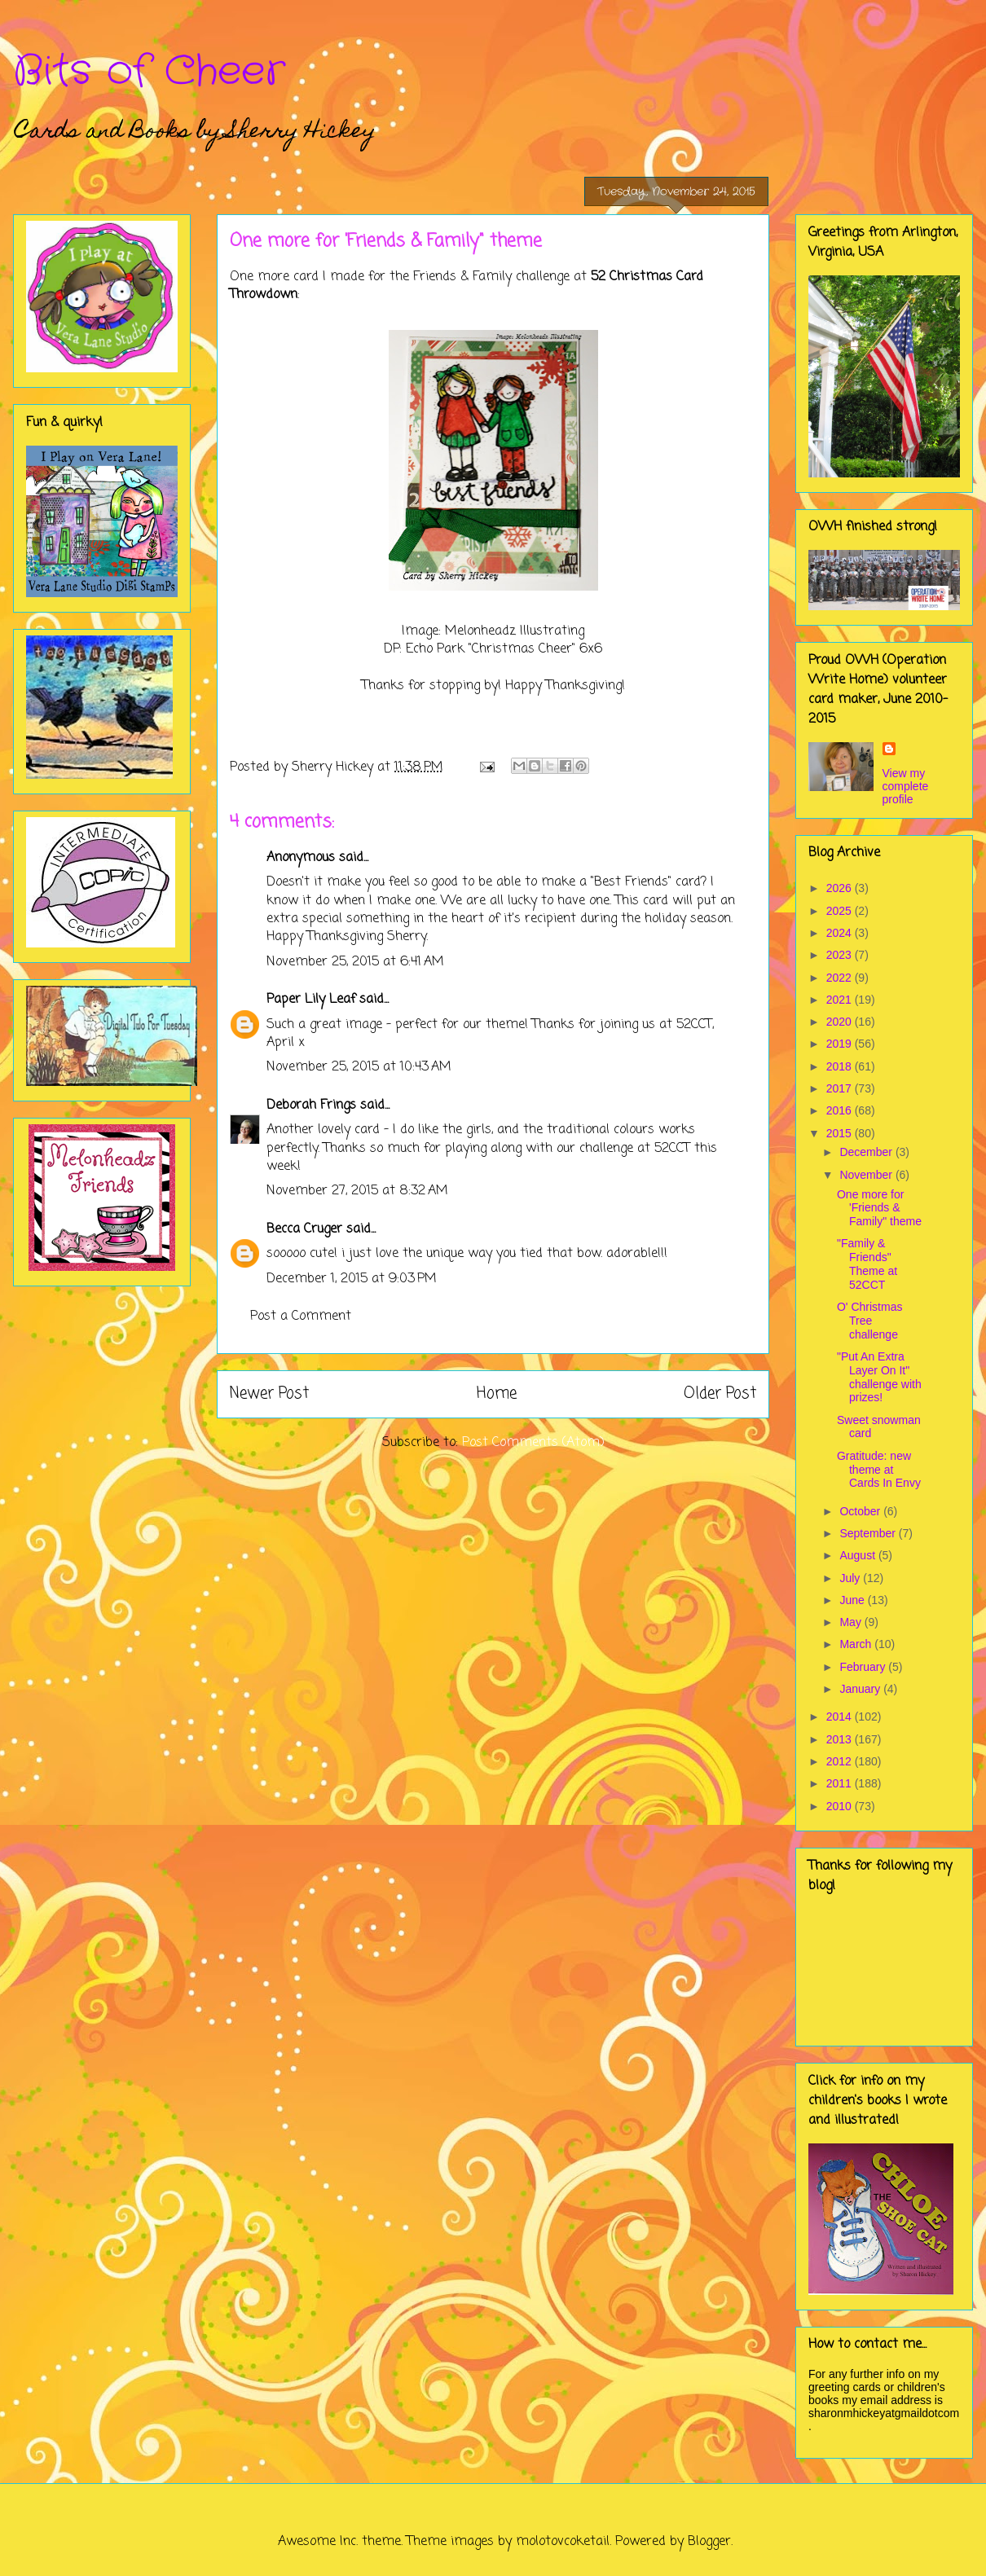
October (861, 1511)
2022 (840, 977)
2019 (840, 1043)
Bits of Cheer (149, 71)
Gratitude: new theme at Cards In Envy (879, 1469)
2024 (840, 932)
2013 (840, 1739)
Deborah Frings (311, 1105)
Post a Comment (300, 1316)
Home (497, 1393)
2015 (840, 1133)
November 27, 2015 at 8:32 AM (357, 1191)
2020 (840, 1021)
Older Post (720, 1393)
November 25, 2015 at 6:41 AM (355, 962)
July (851, 1578)
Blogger (709, 2542)
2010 (840, 1806)
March (856, 1644)
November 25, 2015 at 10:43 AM (358, 1067)
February (863, 1666)
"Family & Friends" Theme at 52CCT (867, 1263)
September (868, 1533)
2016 (840, 1110)
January (861, 1688)
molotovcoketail (563, 2542)
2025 (840, 910)
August (858, 1555)
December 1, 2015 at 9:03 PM (351, 1279)
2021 (840, 999)
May (851, 1622)
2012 (840, 1761)
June (853, 1600)
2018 (840, 1066)
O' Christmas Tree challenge (869, 1320)
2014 (840, 1716)
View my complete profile (906, 786)
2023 (840, 954)
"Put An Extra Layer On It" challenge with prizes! (879, 1377)
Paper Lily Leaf (310, 999)
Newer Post (269, 1393)
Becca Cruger (304, 1229)
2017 (840, 1088)
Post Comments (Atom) (533, 1443)
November (867, 1174)
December (867, 1151)
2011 (840, 1783)
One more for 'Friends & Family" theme (879, 1208)
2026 (840, 888)
